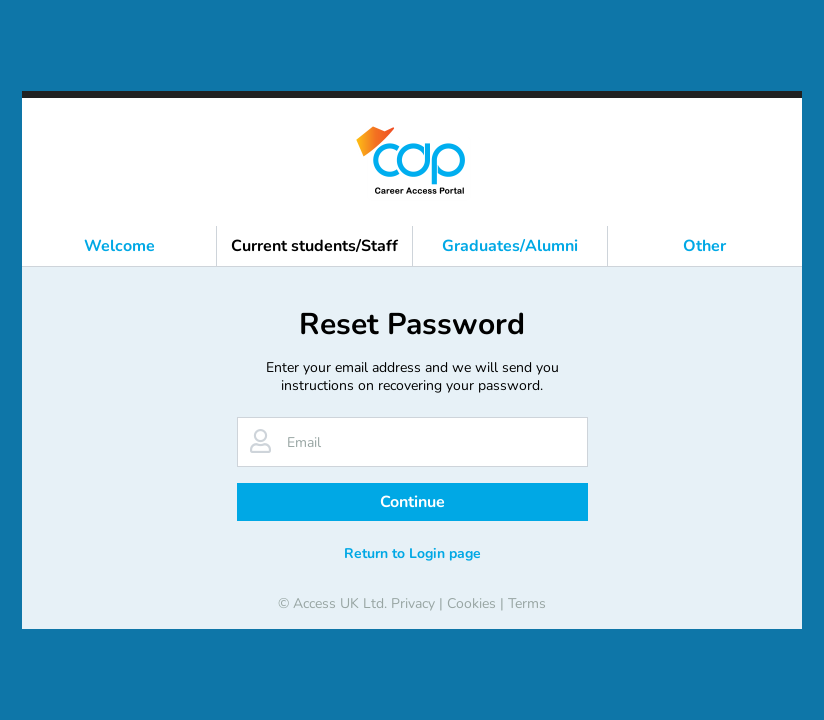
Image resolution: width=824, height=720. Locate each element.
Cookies (471, 603)
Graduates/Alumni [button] (510, 246)
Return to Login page (412, 553)
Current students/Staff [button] (314, 246)
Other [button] (704, 246)
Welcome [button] (119, 246)
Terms (527, 603)
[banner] (412, 162)
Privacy (413, 603)
